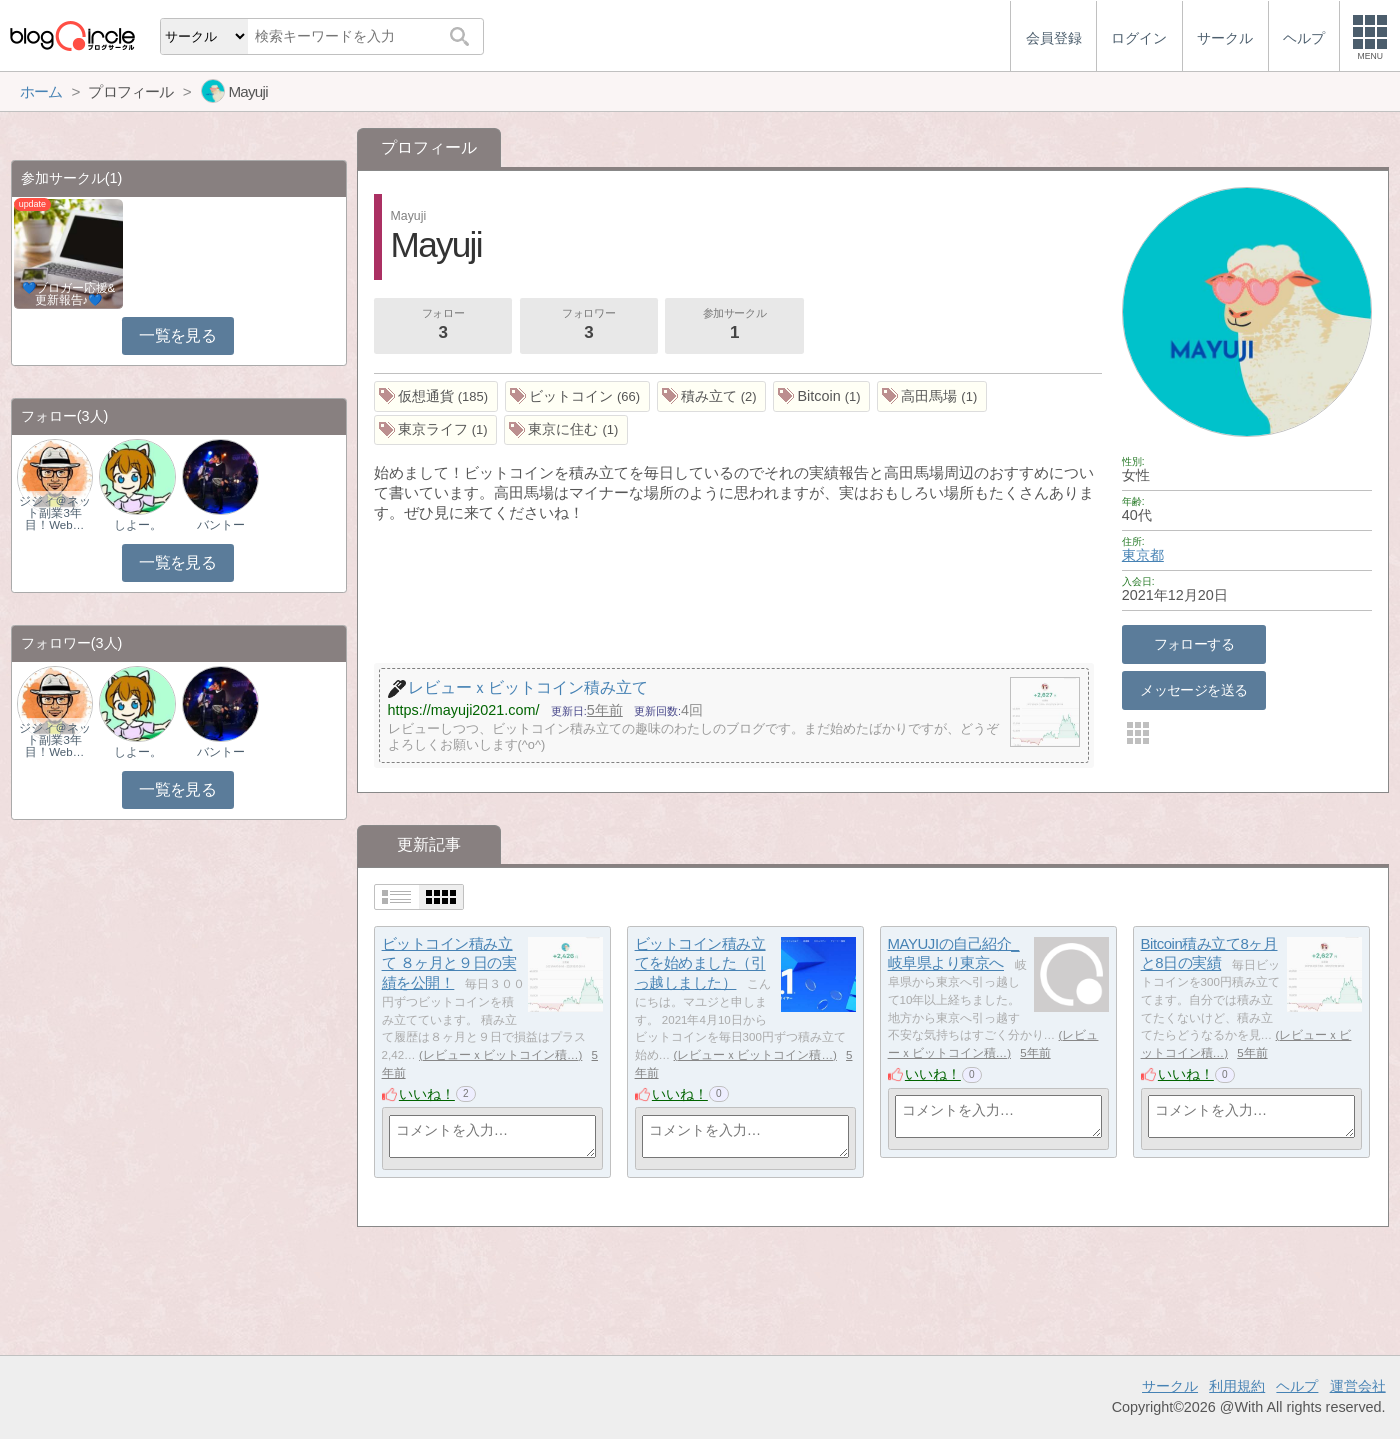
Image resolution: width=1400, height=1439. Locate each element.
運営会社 (1358, 1386)
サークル (1170, 1386)
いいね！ (427, 1094)
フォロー (443, 326)
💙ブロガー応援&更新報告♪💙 (69, 294)
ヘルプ (1297, 1386)
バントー (221, 525)
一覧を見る (177, 335)
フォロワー (589, 326)
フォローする (1194, 644)
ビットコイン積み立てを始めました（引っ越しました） (700, 963)
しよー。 (138, 525)
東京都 (1143, 555)
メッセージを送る (1193, 690)
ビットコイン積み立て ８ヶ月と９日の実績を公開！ (449, 963)
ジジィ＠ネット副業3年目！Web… (55, 513)
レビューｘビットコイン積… (501, 1055)
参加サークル (735, 326)
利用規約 (1237, 1386)
